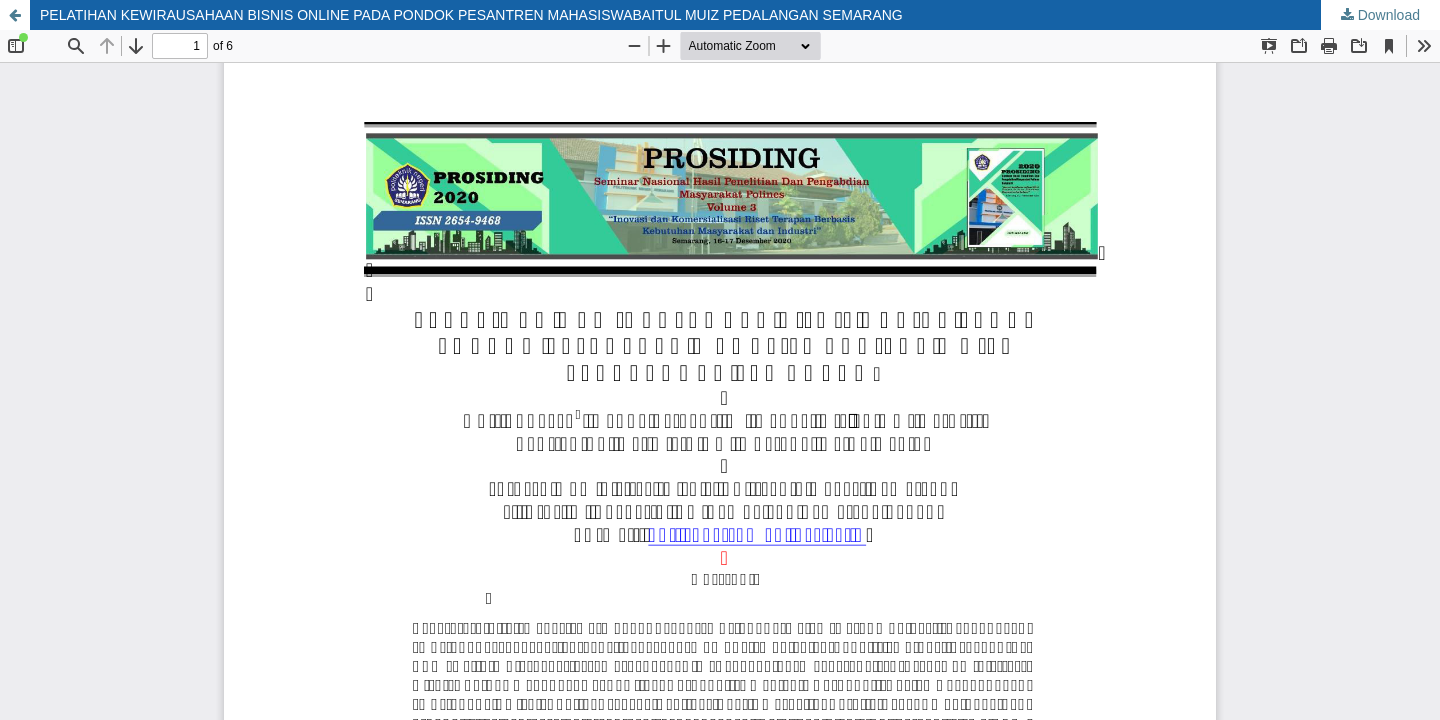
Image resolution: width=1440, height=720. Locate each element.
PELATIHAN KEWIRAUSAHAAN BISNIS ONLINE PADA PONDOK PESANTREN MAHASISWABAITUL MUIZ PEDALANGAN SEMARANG (471, 15)
